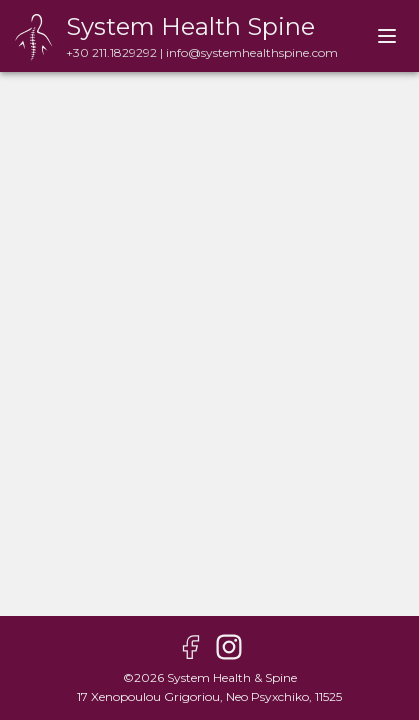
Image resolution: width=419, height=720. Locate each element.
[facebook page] (191, 649)
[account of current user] (387, 36)
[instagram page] (229, 649)
